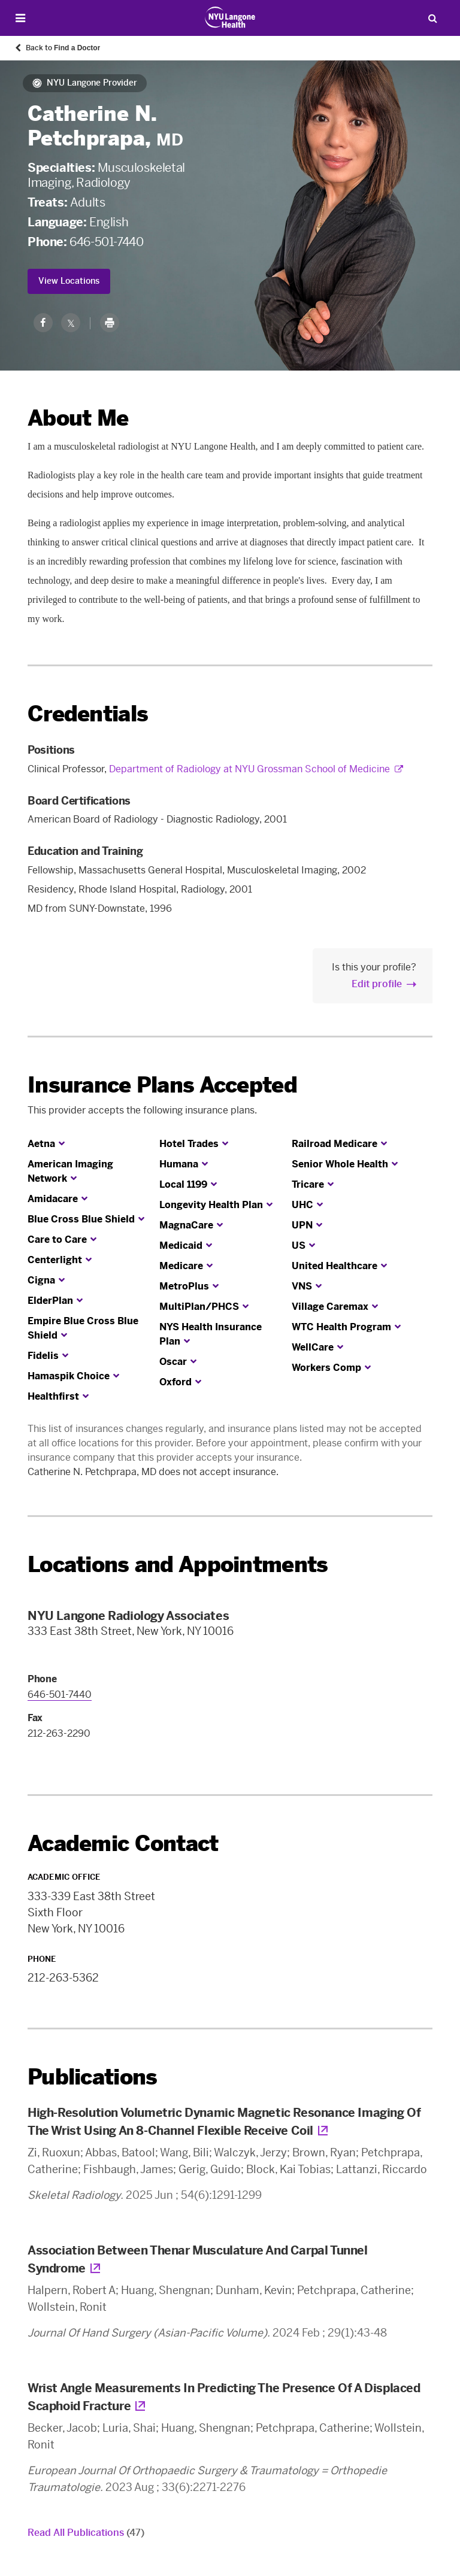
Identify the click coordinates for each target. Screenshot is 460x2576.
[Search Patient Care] (432, 18)
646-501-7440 (106, 242)
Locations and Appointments (178, 1564)
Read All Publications (86, 2532)
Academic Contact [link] (123, 1844)
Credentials (88, 714)
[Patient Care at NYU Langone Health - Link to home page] (230, 17)
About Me (78, 418)
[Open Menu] (20, 18)
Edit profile (377, 984)
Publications (92, 2077)
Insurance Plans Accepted (162, 1085)
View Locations (68, 281)
